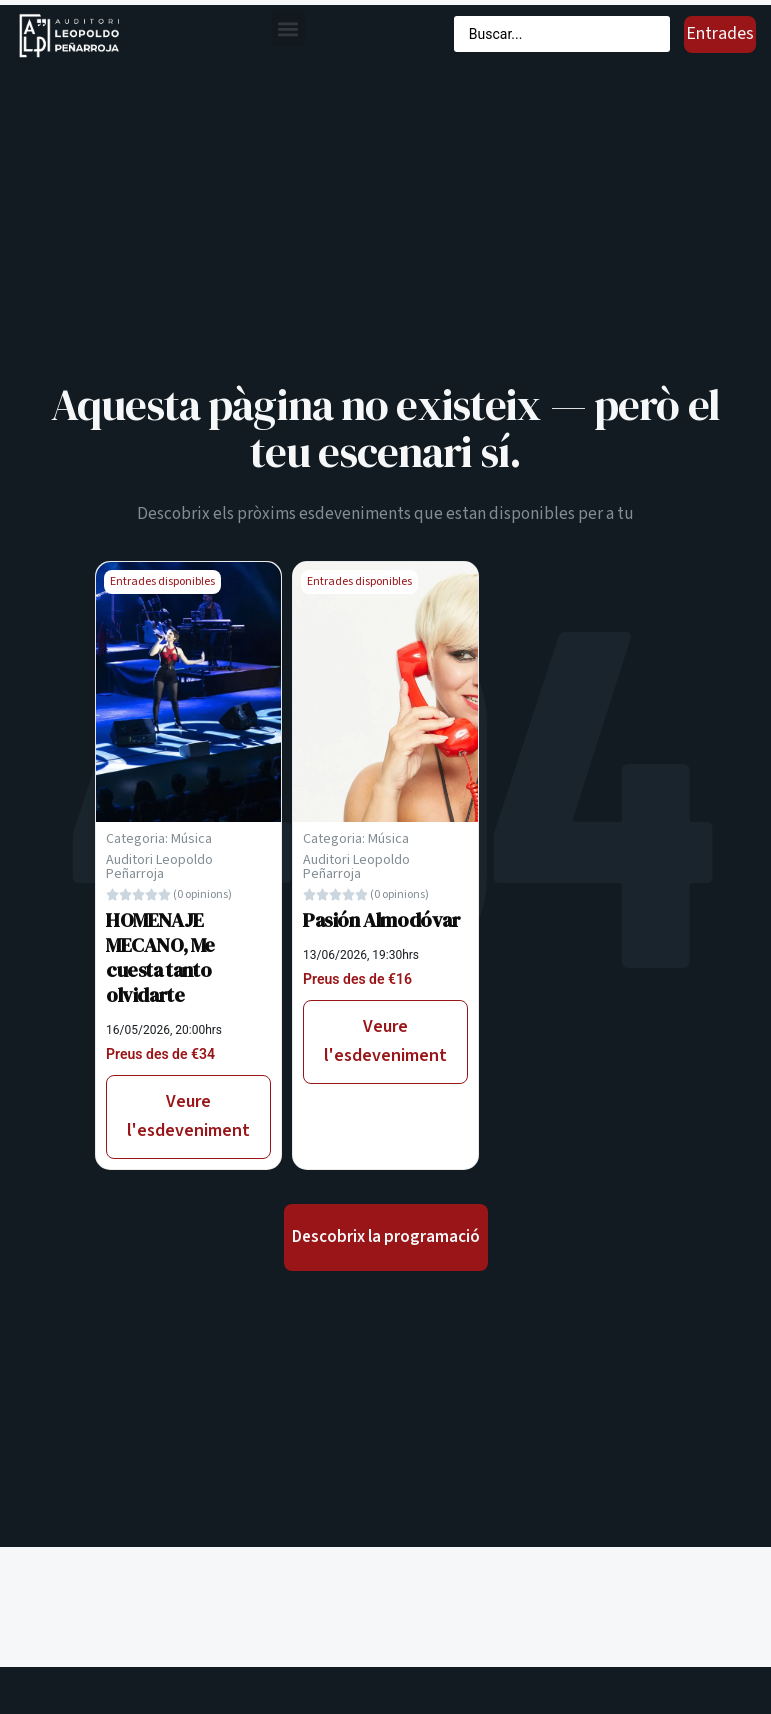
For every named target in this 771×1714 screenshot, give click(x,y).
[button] (288, 29)
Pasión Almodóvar (382, 920)
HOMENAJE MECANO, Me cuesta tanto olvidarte (160, 957)
